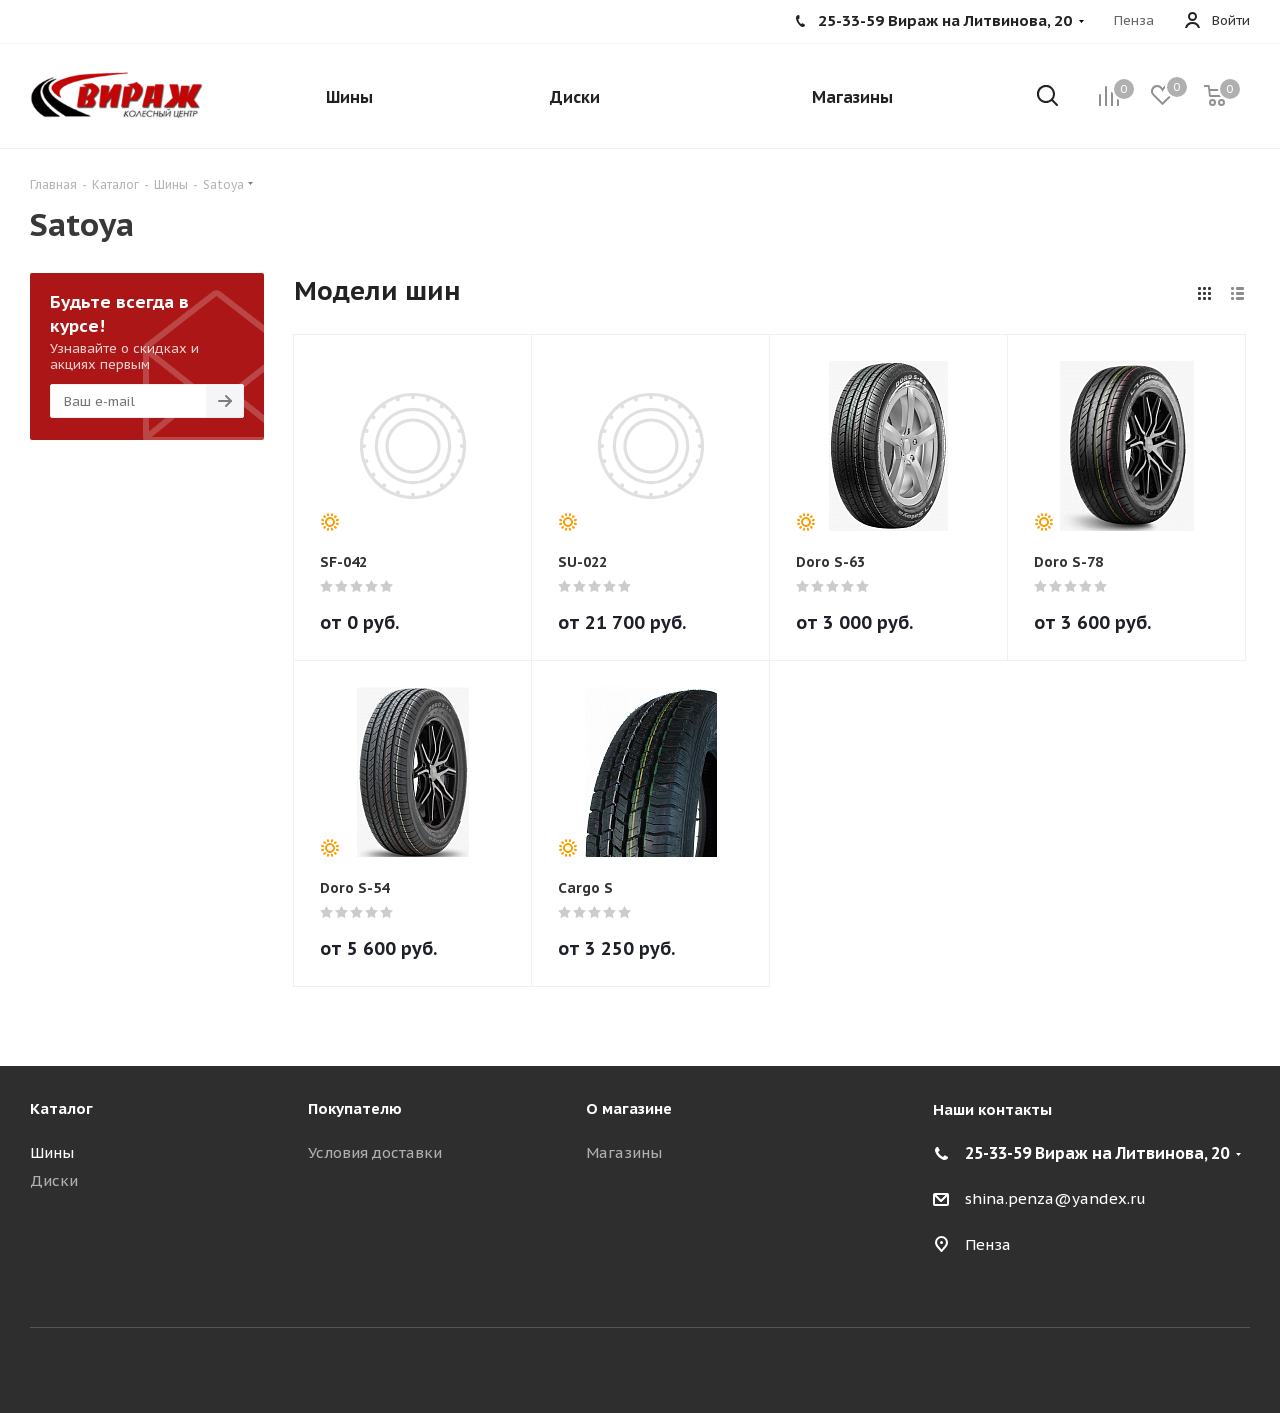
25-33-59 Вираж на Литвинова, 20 (1097, 1153)
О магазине (629, 1108)
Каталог (61, 1108)
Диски (54, 1180)
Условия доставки (375, 1152)
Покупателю (355, 1108)
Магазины (624, 1152)
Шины (52, 1152)
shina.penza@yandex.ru (1055, 1198)
